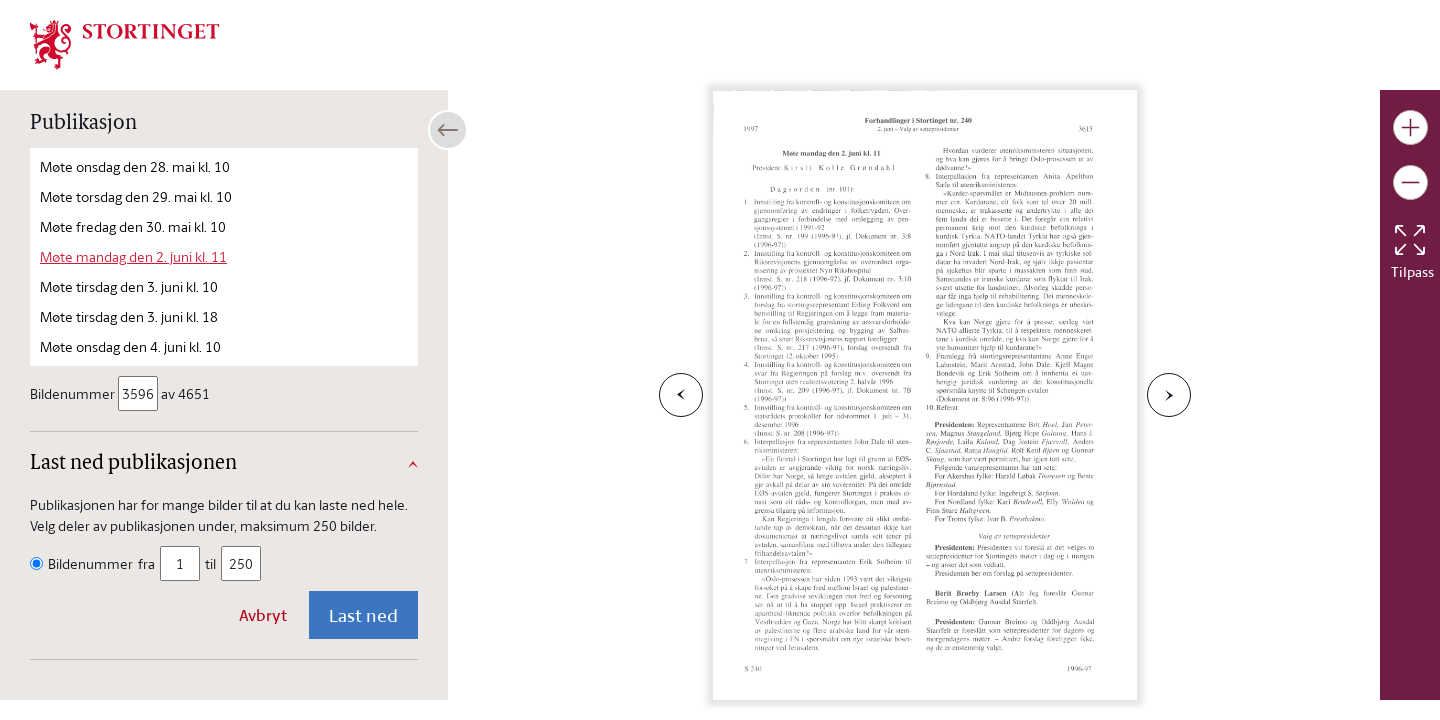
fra (146, 563)
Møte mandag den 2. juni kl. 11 (133, 256)
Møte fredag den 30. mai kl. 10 (133, 226)
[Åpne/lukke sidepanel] (448, 130)
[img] (125, 43)
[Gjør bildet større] (1410, 127)
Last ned (363, 615)
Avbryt (263, 615)
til (210, 563)
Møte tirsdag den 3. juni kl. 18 (129, 316)
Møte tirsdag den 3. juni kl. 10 (129, 286)
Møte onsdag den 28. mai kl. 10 (135, 166)
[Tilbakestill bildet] (1410, 240)
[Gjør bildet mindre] (1410, 182)
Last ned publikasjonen (133, 464)
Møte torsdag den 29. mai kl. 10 (136, 196)
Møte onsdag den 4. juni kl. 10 (130, 346)
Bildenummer (74, 393)
